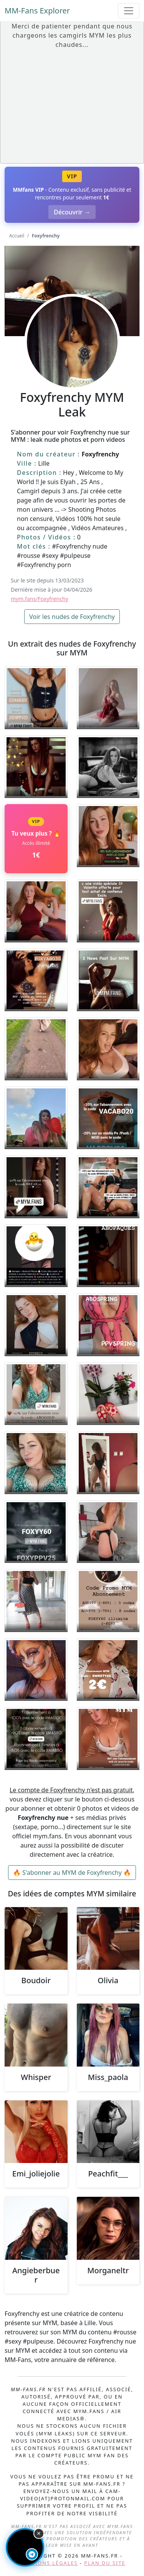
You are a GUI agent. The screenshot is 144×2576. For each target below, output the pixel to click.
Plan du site (104, 2562)
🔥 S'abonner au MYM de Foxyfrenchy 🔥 (72, 1872)
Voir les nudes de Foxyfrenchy (72, 616)
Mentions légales (48, 2562)
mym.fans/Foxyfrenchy (39, 598)
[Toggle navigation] (128, 10)
